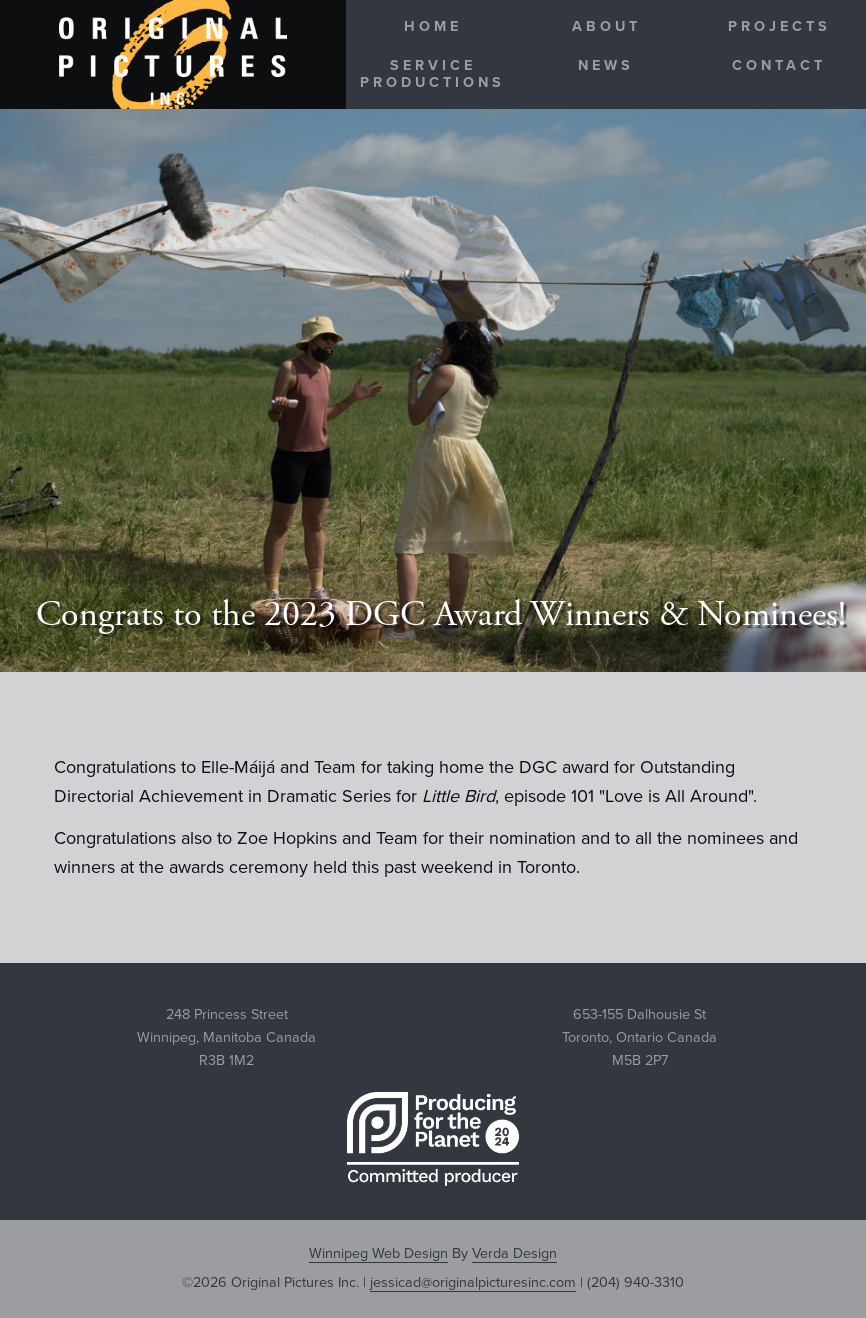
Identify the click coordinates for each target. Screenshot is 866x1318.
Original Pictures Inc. (173, 54)
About (606, 26)
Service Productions (432, 74)
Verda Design (514, 1253)
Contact (779, 65)
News (606, 65)
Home (433, 26)
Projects (779, 26)
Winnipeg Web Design (378, 1253)
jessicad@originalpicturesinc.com (473, 1282)
